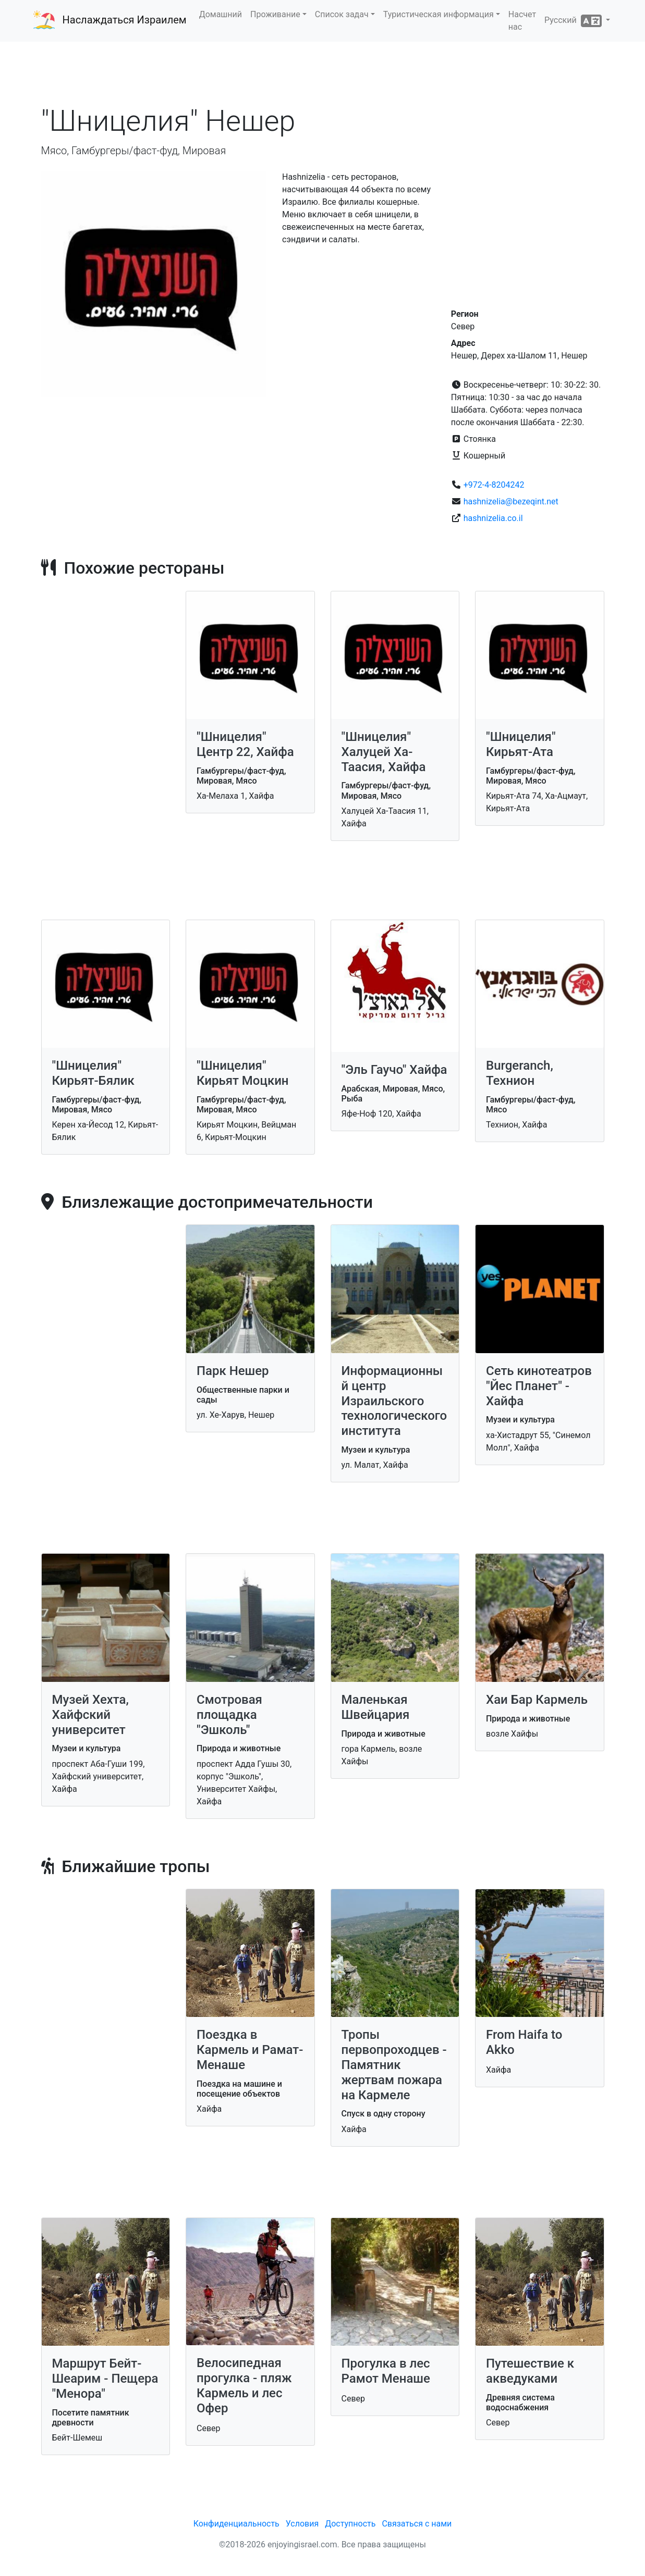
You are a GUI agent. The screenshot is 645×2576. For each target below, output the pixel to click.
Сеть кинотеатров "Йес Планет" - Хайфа (539, 1386)
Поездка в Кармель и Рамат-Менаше (250, 2049)
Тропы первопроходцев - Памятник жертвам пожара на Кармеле (394, 2064)
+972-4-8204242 (494, 485)
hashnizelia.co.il (493, 518)
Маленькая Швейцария (376, 1707)
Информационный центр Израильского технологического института (394, 1401)
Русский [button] (573, 21)
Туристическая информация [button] (438, 14)
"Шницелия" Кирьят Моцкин (243, 1073)
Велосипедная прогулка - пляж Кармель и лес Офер (244, 2385)
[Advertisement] (322, 72)
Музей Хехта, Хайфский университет (90, 1714)
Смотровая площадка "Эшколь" (229, 1714)
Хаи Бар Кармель (537, 1699)
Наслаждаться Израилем (125, 20)
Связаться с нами (417, 2524)
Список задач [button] (342, 14)
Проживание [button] (275, 14)
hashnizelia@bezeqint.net (511, 501)
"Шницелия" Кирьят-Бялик (93, 1073)
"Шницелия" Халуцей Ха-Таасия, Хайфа (384, 751)
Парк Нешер (233, 1371)
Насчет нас (522, 20)
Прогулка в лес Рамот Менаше (386, 2371)
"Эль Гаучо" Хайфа (394, 1069)
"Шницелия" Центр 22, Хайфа (245, 744)
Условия (302, 2524)
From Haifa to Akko (524, 2042)
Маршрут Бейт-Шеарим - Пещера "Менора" (105, 2378)
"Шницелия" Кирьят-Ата (521, 744)
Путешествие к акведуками (530, 2371)
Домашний (220, 14)
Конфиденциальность (236, 2524)
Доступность (350, 2524)
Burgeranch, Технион (519, 1073)
